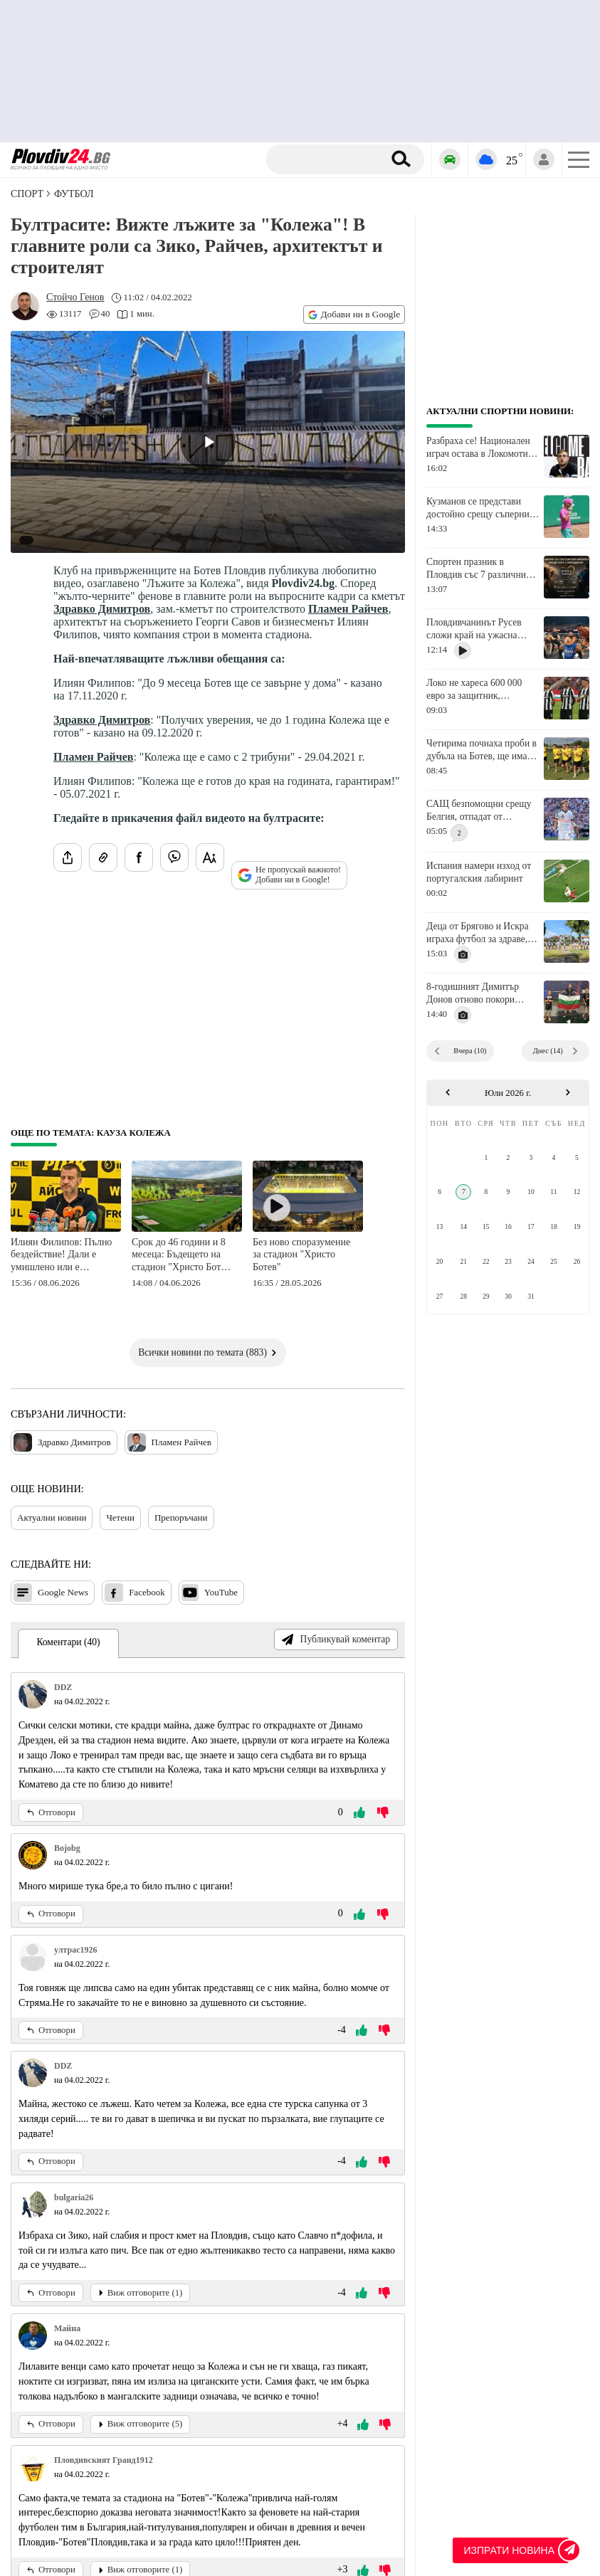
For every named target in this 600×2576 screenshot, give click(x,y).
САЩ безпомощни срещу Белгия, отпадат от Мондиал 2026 (478, 810)
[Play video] (208, 442)
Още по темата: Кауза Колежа (91, 1133)
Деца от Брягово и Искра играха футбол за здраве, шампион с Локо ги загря (478, 933)
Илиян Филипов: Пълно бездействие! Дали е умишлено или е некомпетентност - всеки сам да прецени (61, 1255)
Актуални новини (51, 1517)
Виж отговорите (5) (140, 2424)
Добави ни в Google (354, 314)
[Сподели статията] (67, 857)
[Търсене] (330, 159)
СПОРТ (27, 194)
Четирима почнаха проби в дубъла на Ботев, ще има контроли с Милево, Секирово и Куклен (481, 750)
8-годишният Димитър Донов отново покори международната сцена (473, 993)
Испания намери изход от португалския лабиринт (478, 872)
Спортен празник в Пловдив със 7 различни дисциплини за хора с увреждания (476, 568)
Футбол (73, 194)
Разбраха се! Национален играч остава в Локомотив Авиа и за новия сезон (479, 448)
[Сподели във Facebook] (139, 857)
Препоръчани (181, 1517)
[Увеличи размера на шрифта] (210, 857)
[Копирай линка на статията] (103, 857)
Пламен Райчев (348, 609)
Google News (51, 1592)
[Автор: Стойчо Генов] (75, 297)
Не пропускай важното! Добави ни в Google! (289, 875)
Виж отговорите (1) (140, 2293)
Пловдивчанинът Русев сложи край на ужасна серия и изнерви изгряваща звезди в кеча (482, 629)
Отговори (50, 1812)
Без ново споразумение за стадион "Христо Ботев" (301, 1254)
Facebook (135, 1592)
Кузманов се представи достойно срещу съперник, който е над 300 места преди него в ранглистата (481, 508)
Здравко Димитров (101, 609)
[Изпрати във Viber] (174, 857)
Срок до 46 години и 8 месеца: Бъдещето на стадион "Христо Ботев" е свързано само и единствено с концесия (183, 1255)
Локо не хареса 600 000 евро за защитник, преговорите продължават (479, 689)
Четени (120, 1517)
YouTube (209, 1592)
